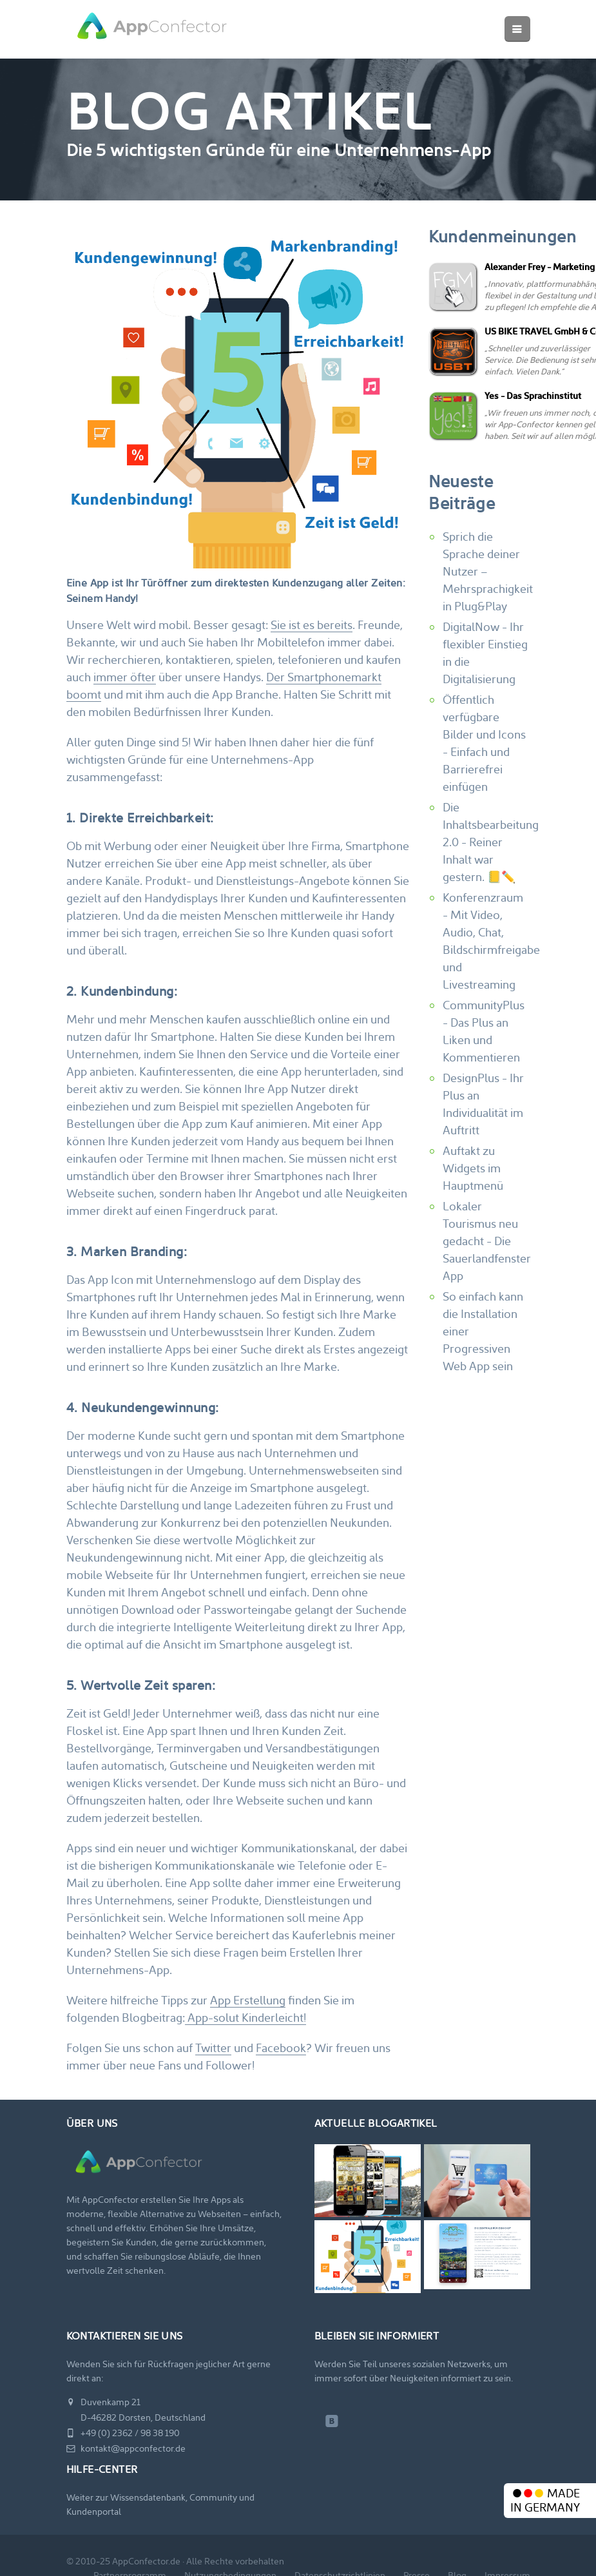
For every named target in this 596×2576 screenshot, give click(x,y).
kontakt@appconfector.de (126, 2448)
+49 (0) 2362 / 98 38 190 (123, 2433)
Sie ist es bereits (311, 625)
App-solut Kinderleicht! (245, 2017)
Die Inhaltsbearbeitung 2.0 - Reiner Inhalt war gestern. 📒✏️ (491, 842)
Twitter (213, 2048)
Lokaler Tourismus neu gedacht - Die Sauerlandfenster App (487, 1241)
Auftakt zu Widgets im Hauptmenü (473, 1168)
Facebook (281, 2048)
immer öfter (124, 677)
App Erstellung (247, 2000)
